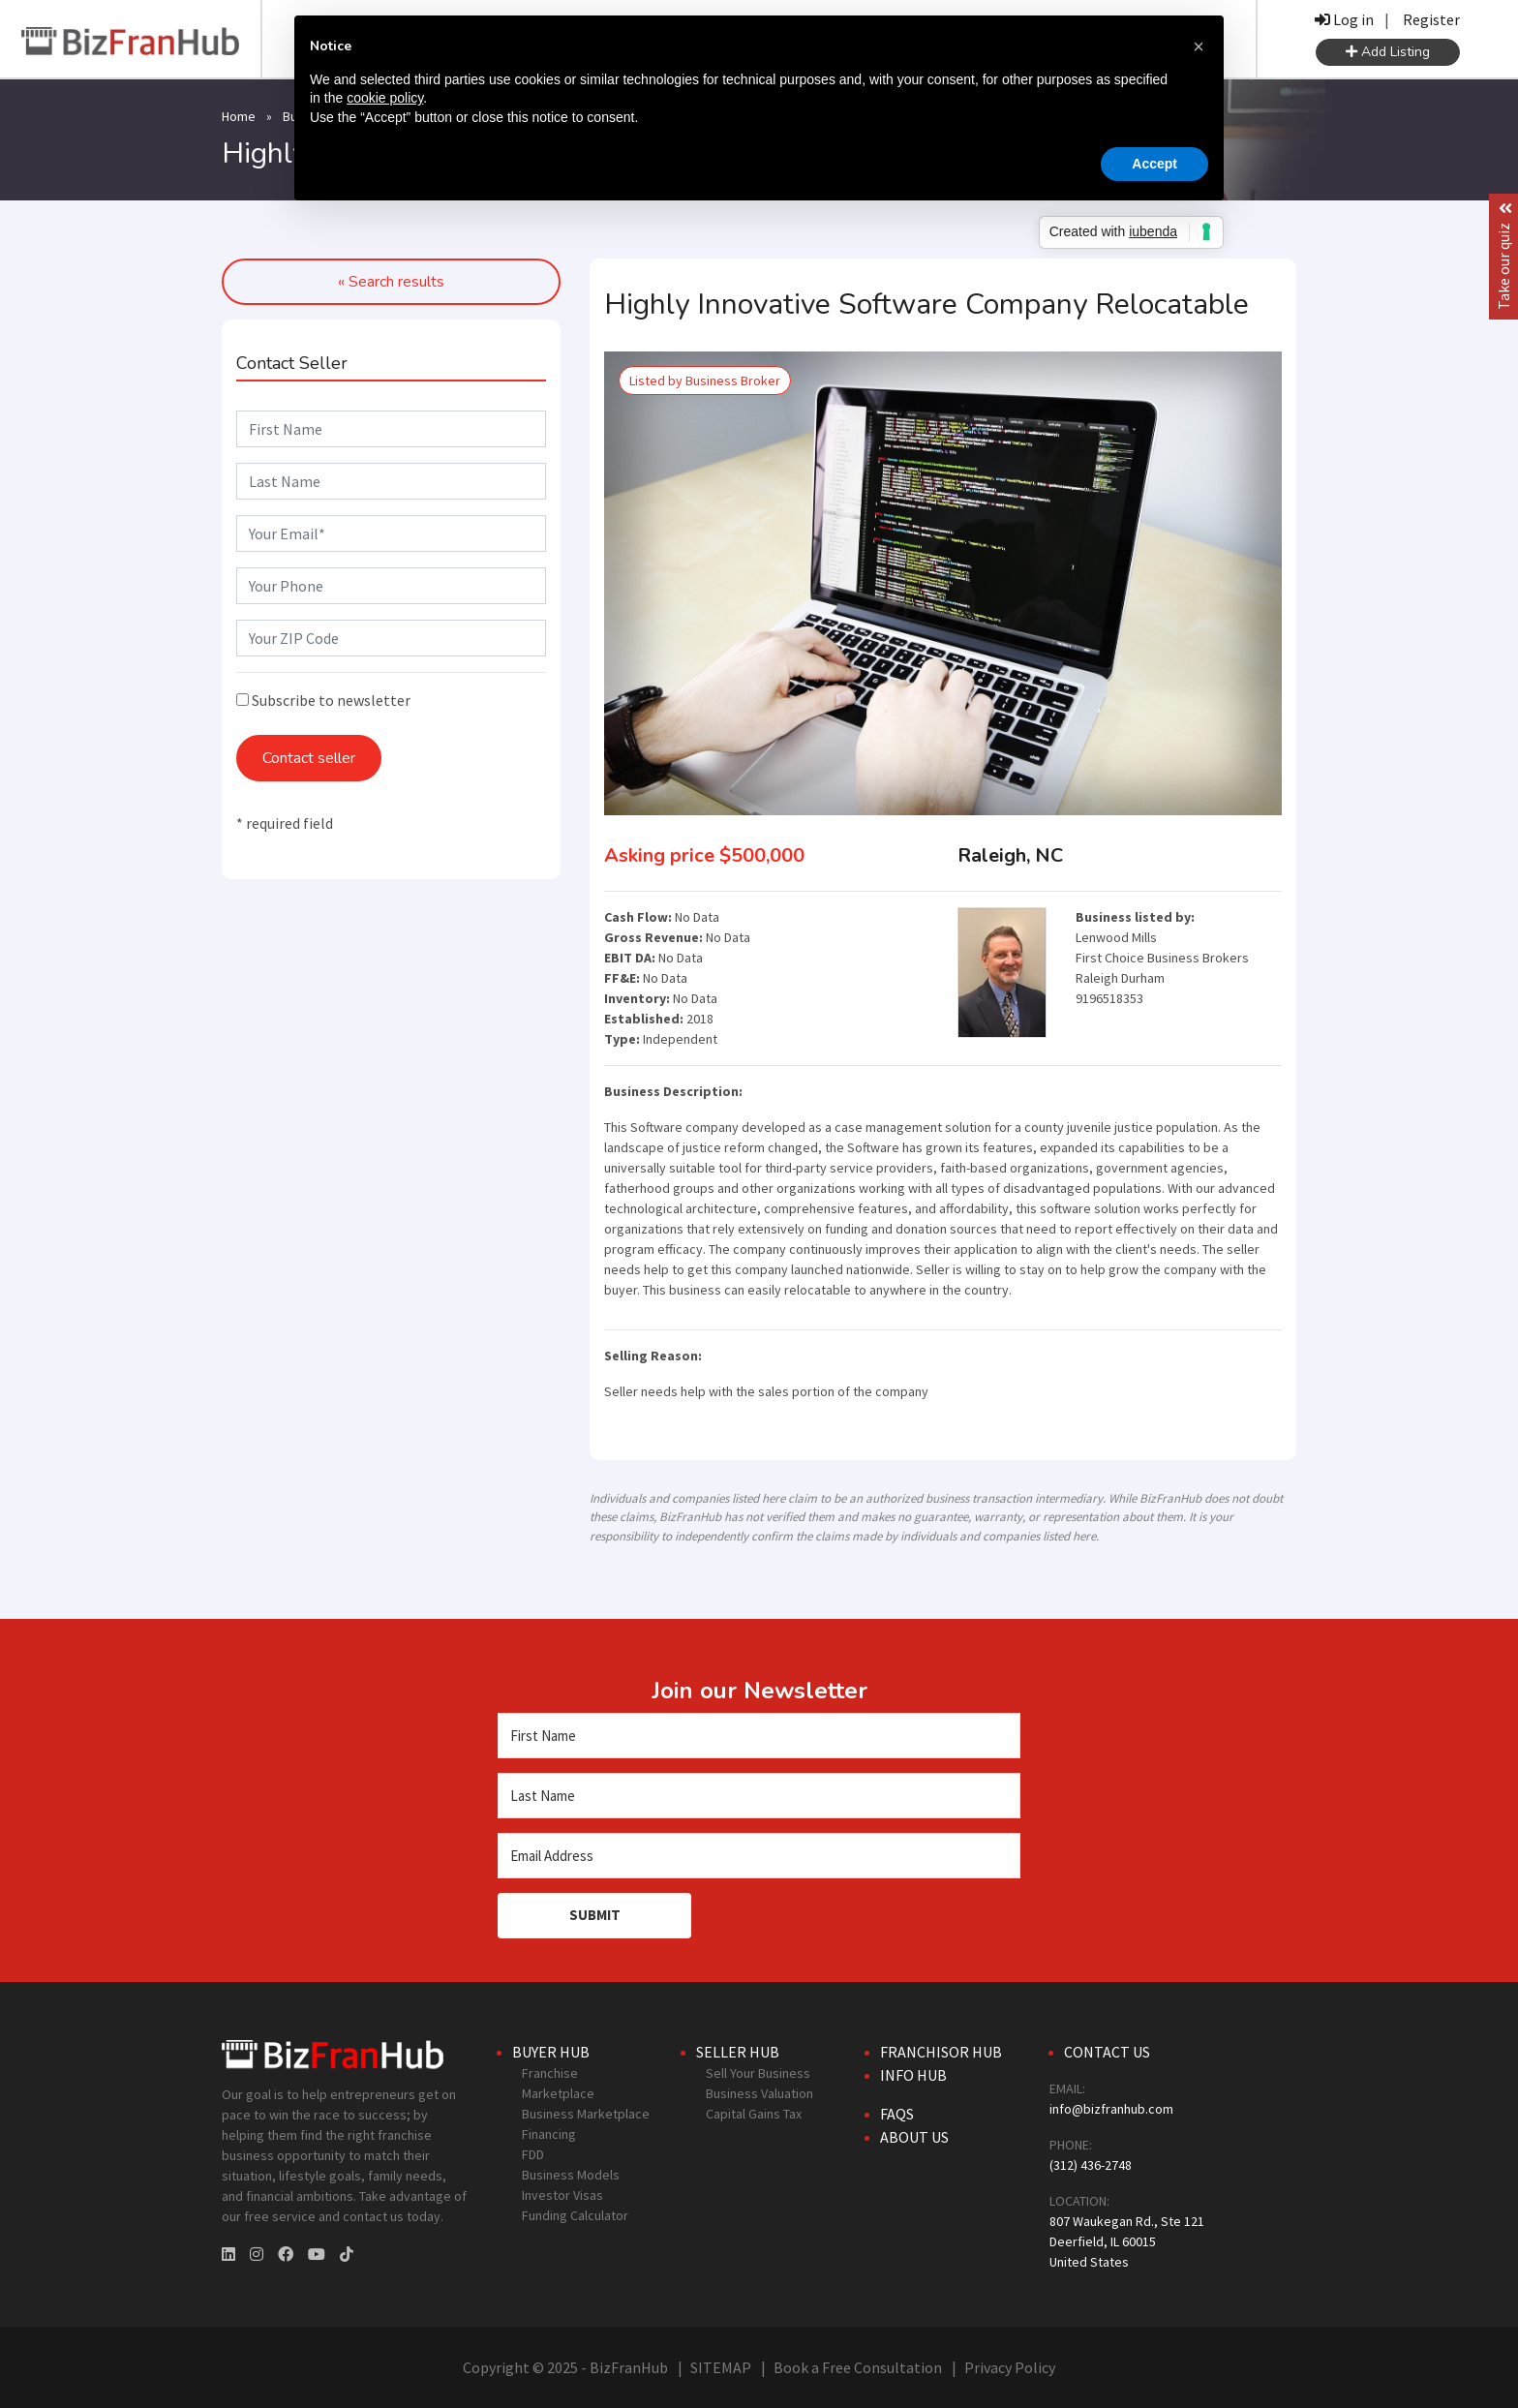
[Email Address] (759, 1855)
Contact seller (308, 758)
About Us (914, 2137)
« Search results (391, 281)
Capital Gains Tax (754, 2113)
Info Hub (913, 2075)
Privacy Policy (1009, 2367)
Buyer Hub (551, 2051)
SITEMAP (720, 2367)
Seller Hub (737, 2051)
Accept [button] (1154, 163)
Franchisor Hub (941, 2051)
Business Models (571, 2174)
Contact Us (1107, 2051)
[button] (1198, 46)
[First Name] (759, 1735)
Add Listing (1388, 52)
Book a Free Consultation (858, 2367)
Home (239, 116)
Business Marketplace (586, 2113)
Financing (549, 2134)
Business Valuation (759, 2093)
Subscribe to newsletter (323, 700)
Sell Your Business (758, 2073)
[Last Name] (759, 1795)
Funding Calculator (575, 2215)
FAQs (897, 2113)
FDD (533, 2154)
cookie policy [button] (385, 98)
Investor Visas (562, 2195)
